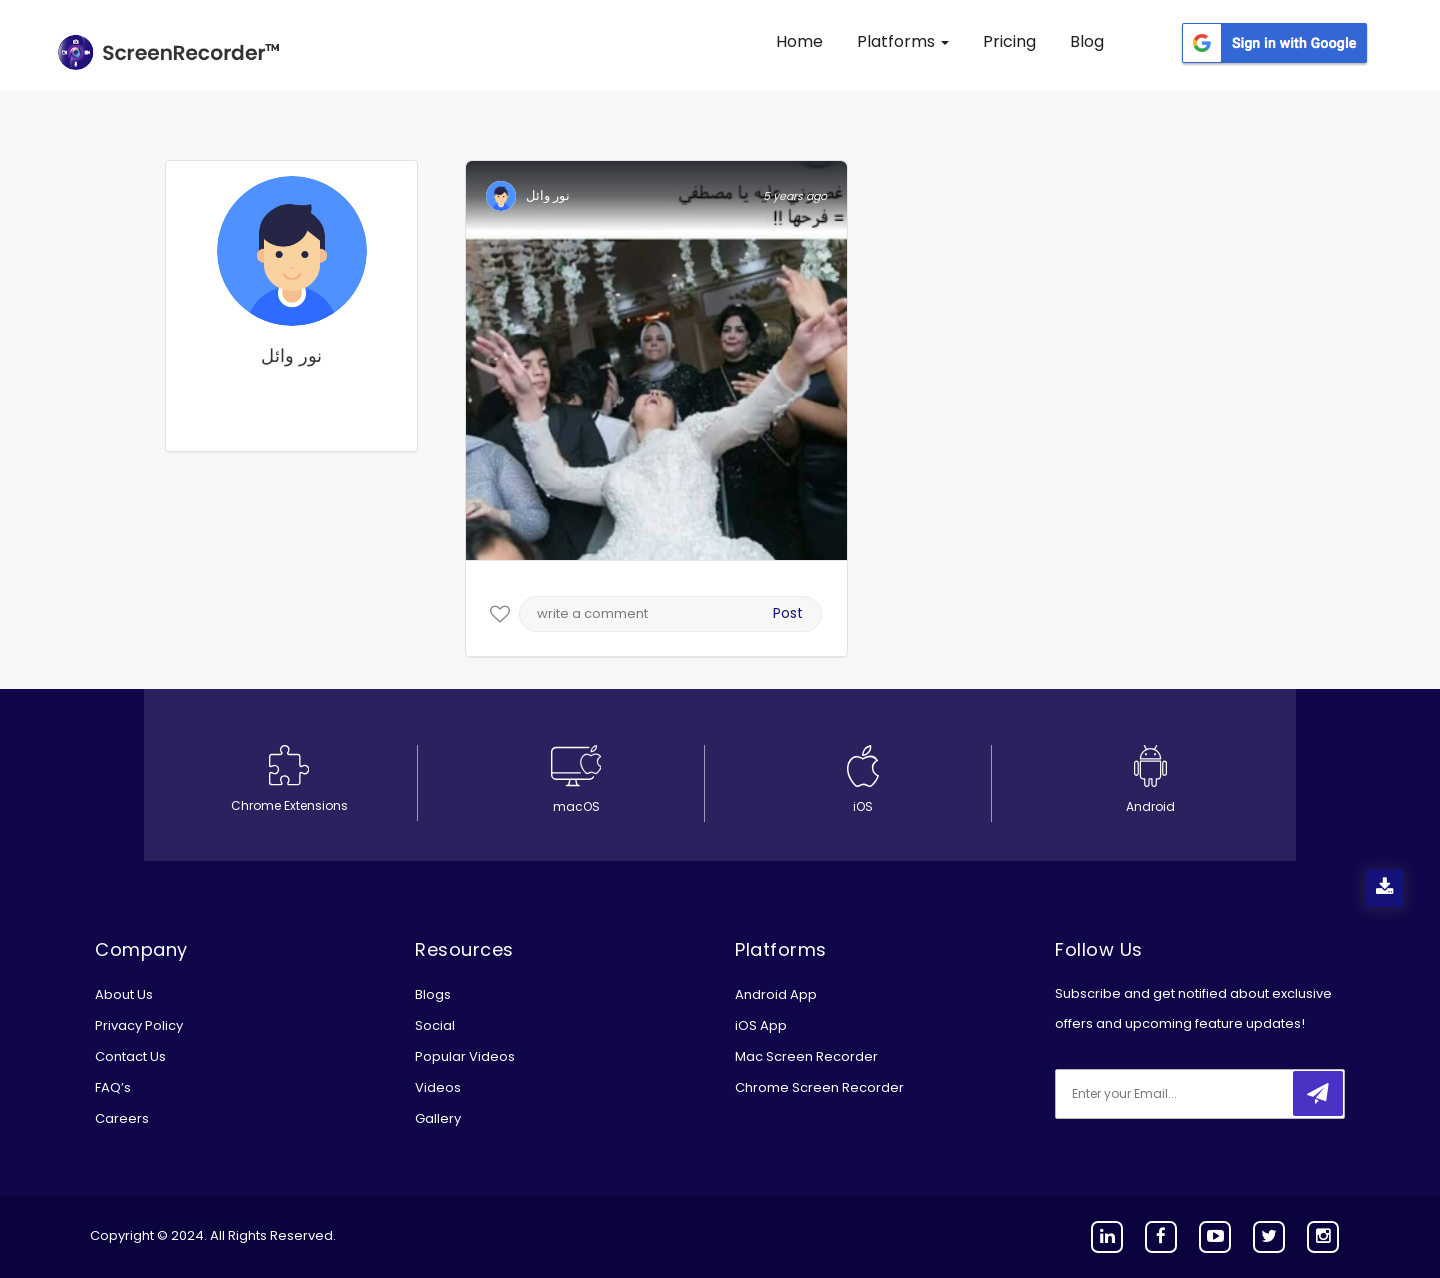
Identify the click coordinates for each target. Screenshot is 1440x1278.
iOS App (761, 1025)
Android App (776, 994)
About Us (124, 994)
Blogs (433, 994)
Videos (438, 1087)
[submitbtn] (1318, 1093)
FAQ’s (113, 1087)
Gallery (438, 1118)
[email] (1188, 1094)
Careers (122, 1118)
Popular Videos (465, 1056)
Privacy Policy (139, 1025)
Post (788, 613)
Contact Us (130, 1056)
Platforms (903, 41)
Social (435, 1025)
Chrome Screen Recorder (819, 1087)
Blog (1087, 41)
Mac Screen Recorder (806, 1056)
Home (799, 41)
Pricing (1009, 41)
